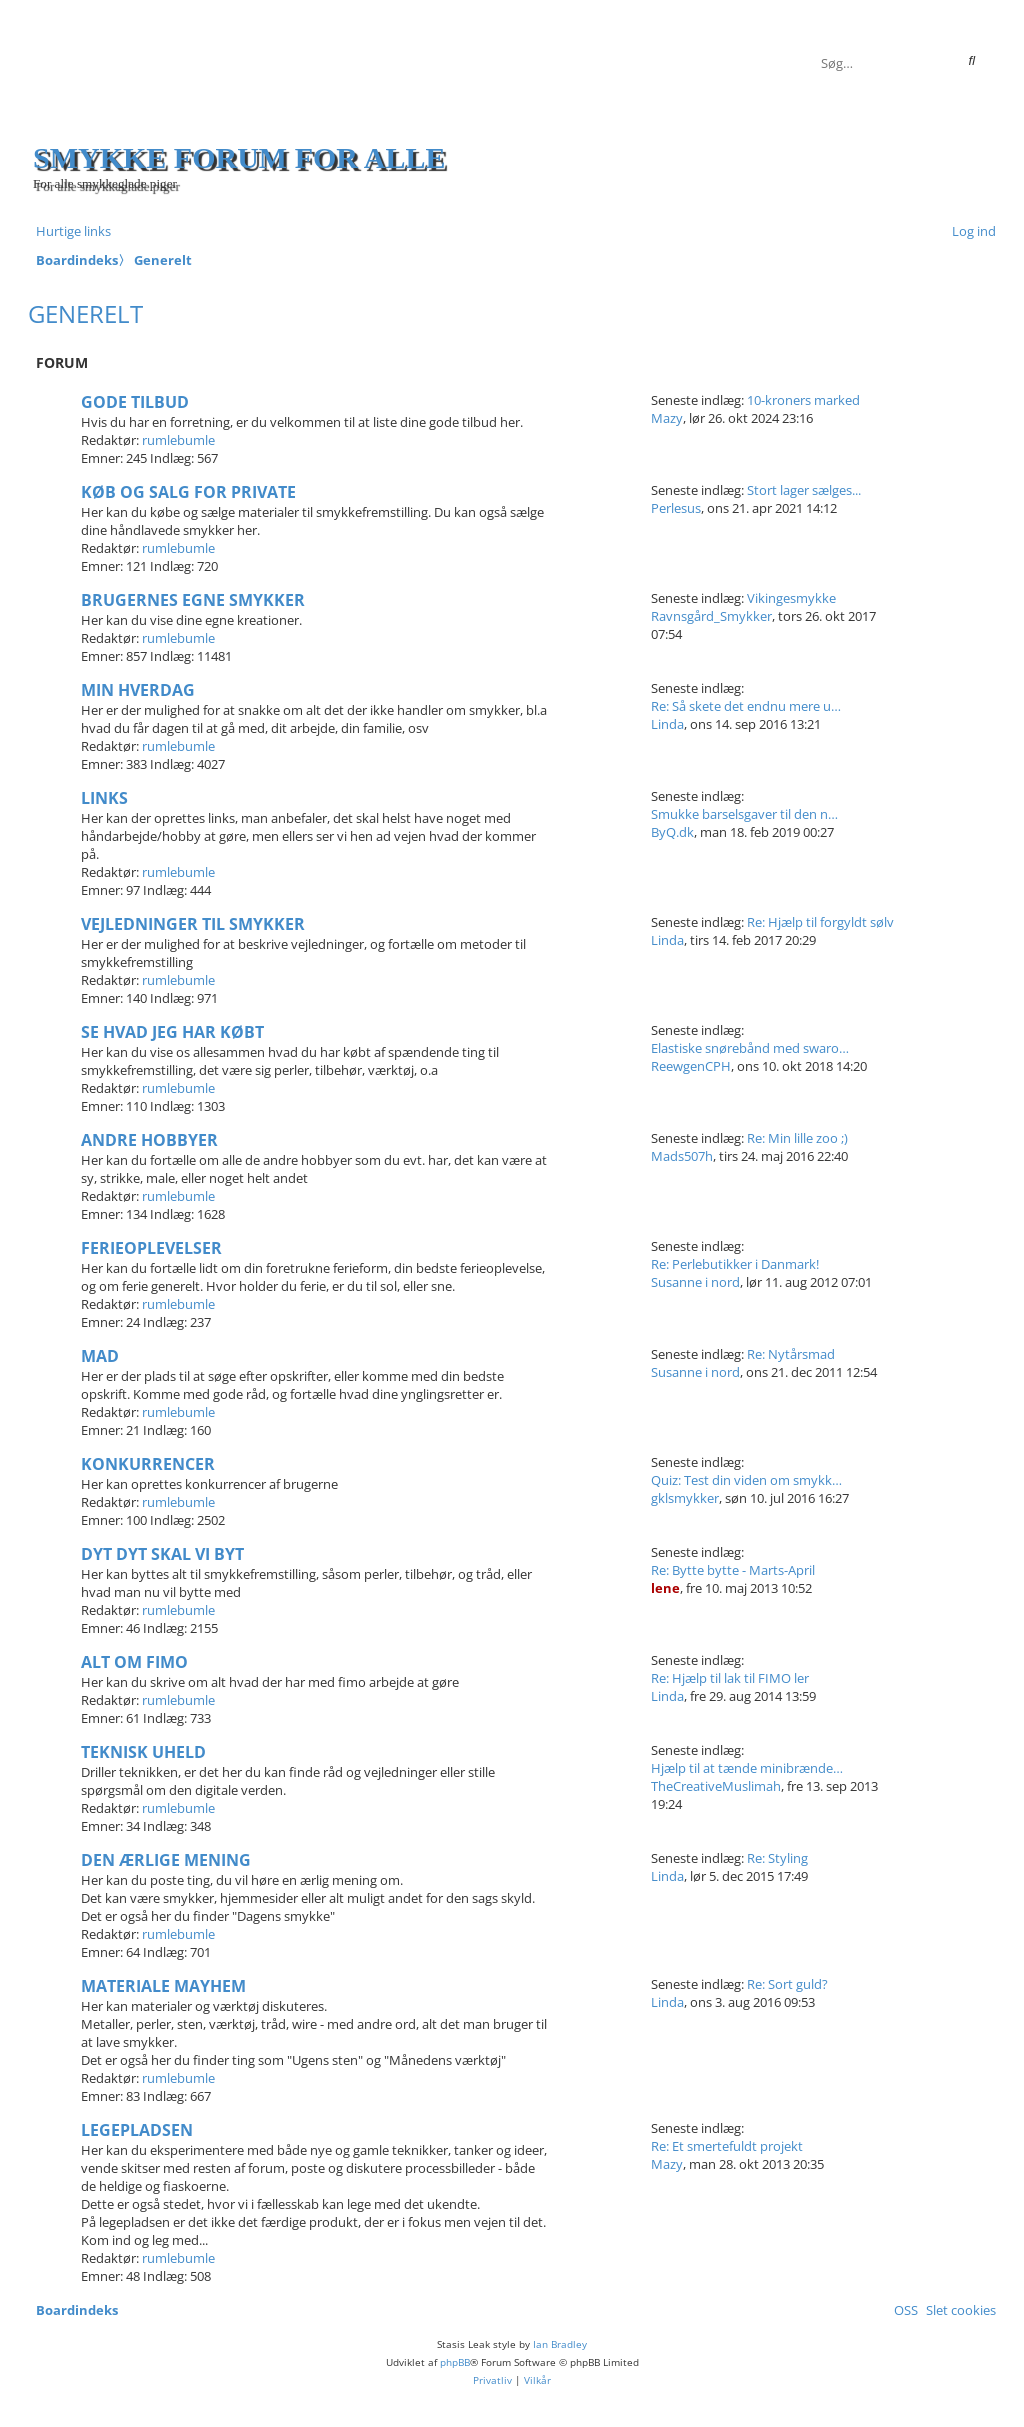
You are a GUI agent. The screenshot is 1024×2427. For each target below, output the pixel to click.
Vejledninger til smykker (193, 924)
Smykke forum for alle (239, 157)
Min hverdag (138, 690)
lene (665, 1588)
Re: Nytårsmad (791, 1354)
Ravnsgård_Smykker (711, 616)
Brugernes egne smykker (193, 600)
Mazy (667, 418)
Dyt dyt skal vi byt (162, 1554)
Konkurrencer (148, 1464)
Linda (667, 724)
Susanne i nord (695, 1282)
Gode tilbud (135, 402)
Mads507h (682, 1156)
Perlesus (676, 508)
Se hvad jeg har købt (172, 1032)
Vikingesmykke (791, 598)
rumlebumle (178, 440)
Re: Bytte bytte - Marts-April (733, 1570)
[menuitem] (970, 231)
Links (104, 798)
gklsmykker (685, 1498)
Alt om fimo (134, 1662)
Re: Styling (777, 1858)
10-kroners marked (803, 400)
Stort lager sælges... (804, 490)
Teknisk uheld (143, 1752)
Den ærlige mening (166, 1860)
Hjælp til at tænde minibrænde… (747, 1768)
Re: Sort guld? (787, 1984)
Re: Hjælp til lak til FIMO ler (730, 1678)
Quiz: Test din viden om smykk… (746, 1480)
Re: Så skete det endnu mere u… (746, 706)
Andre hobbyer (149, 1140)
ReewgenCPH (691, 1066)
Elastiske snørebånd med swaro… (750, 1048)
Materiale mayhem (163, 1986)
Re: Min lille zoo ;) (797, 1138)
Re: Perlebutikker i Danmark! (735, 1264)
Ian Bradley (560, 2344)
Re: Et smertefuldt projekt (727, 2146)
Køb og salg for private (188, 492)
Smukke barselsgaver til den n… (744, 814)
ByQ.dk (672, 832)
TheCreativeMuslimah (716, 1786)
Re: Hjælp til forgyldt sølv (820, 922)
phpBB (455, 2362)
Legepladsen (137, 2130)
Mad (100, 1356)
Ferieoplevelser (151, 1248)
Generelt (85, 313)
